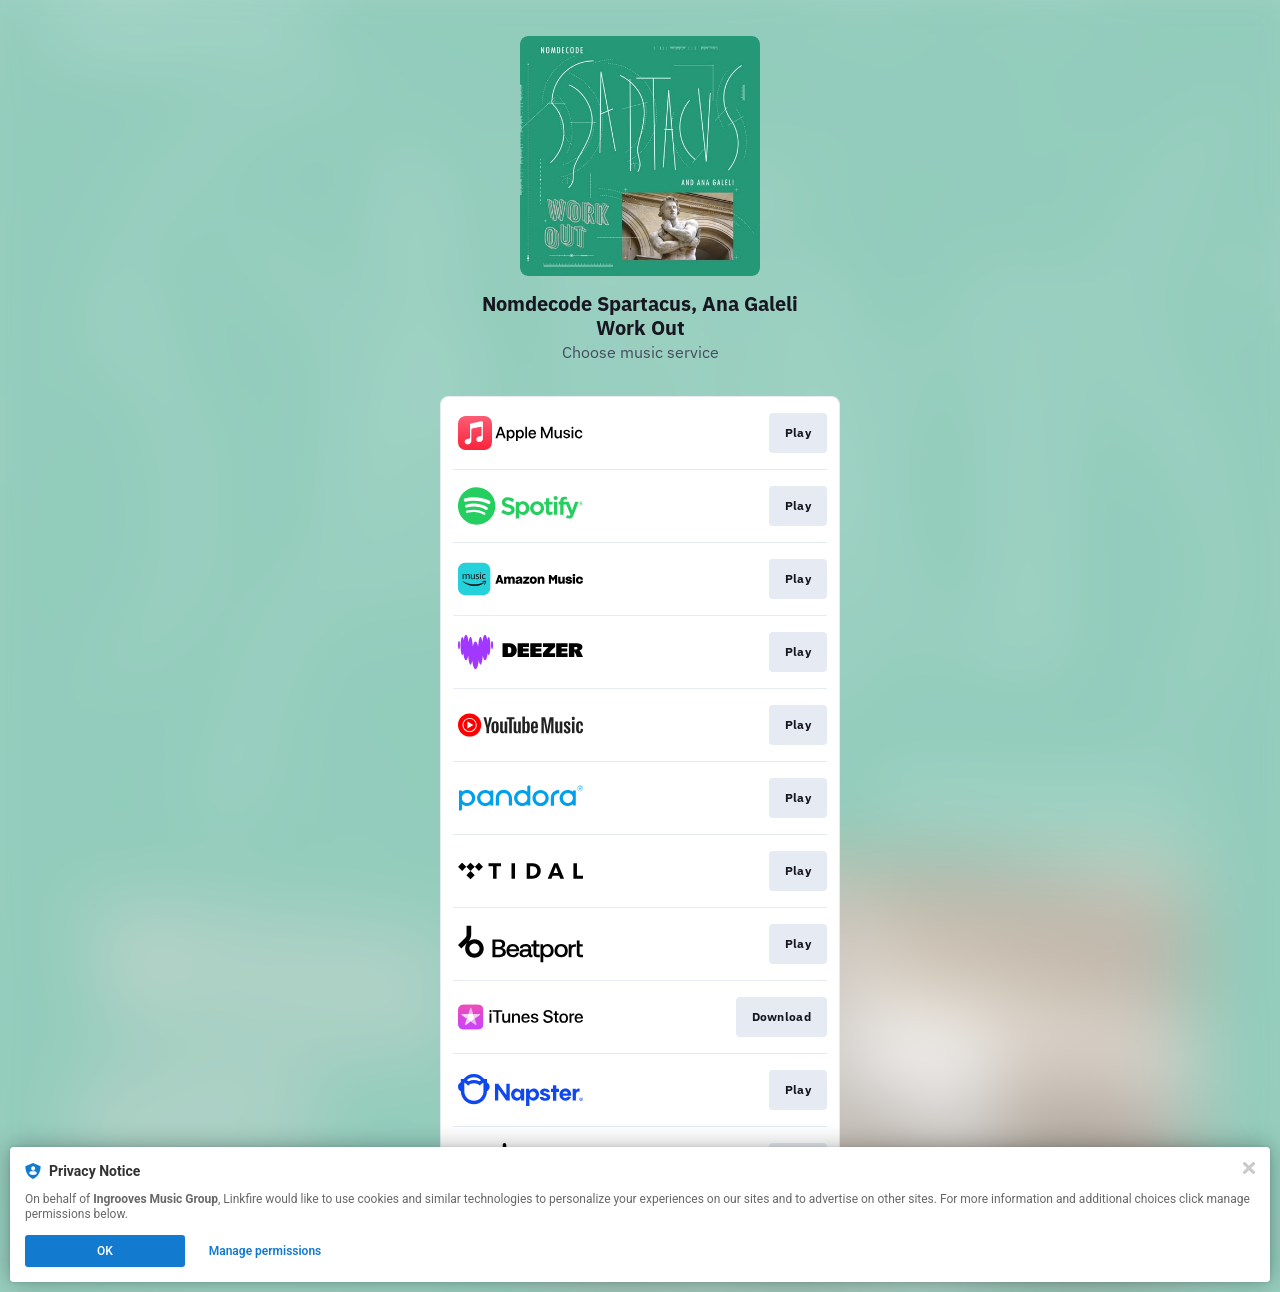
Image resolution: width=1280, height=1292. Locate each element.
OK (105, 1251)
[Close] (1249, 1168)
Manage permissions (265, 1251)
